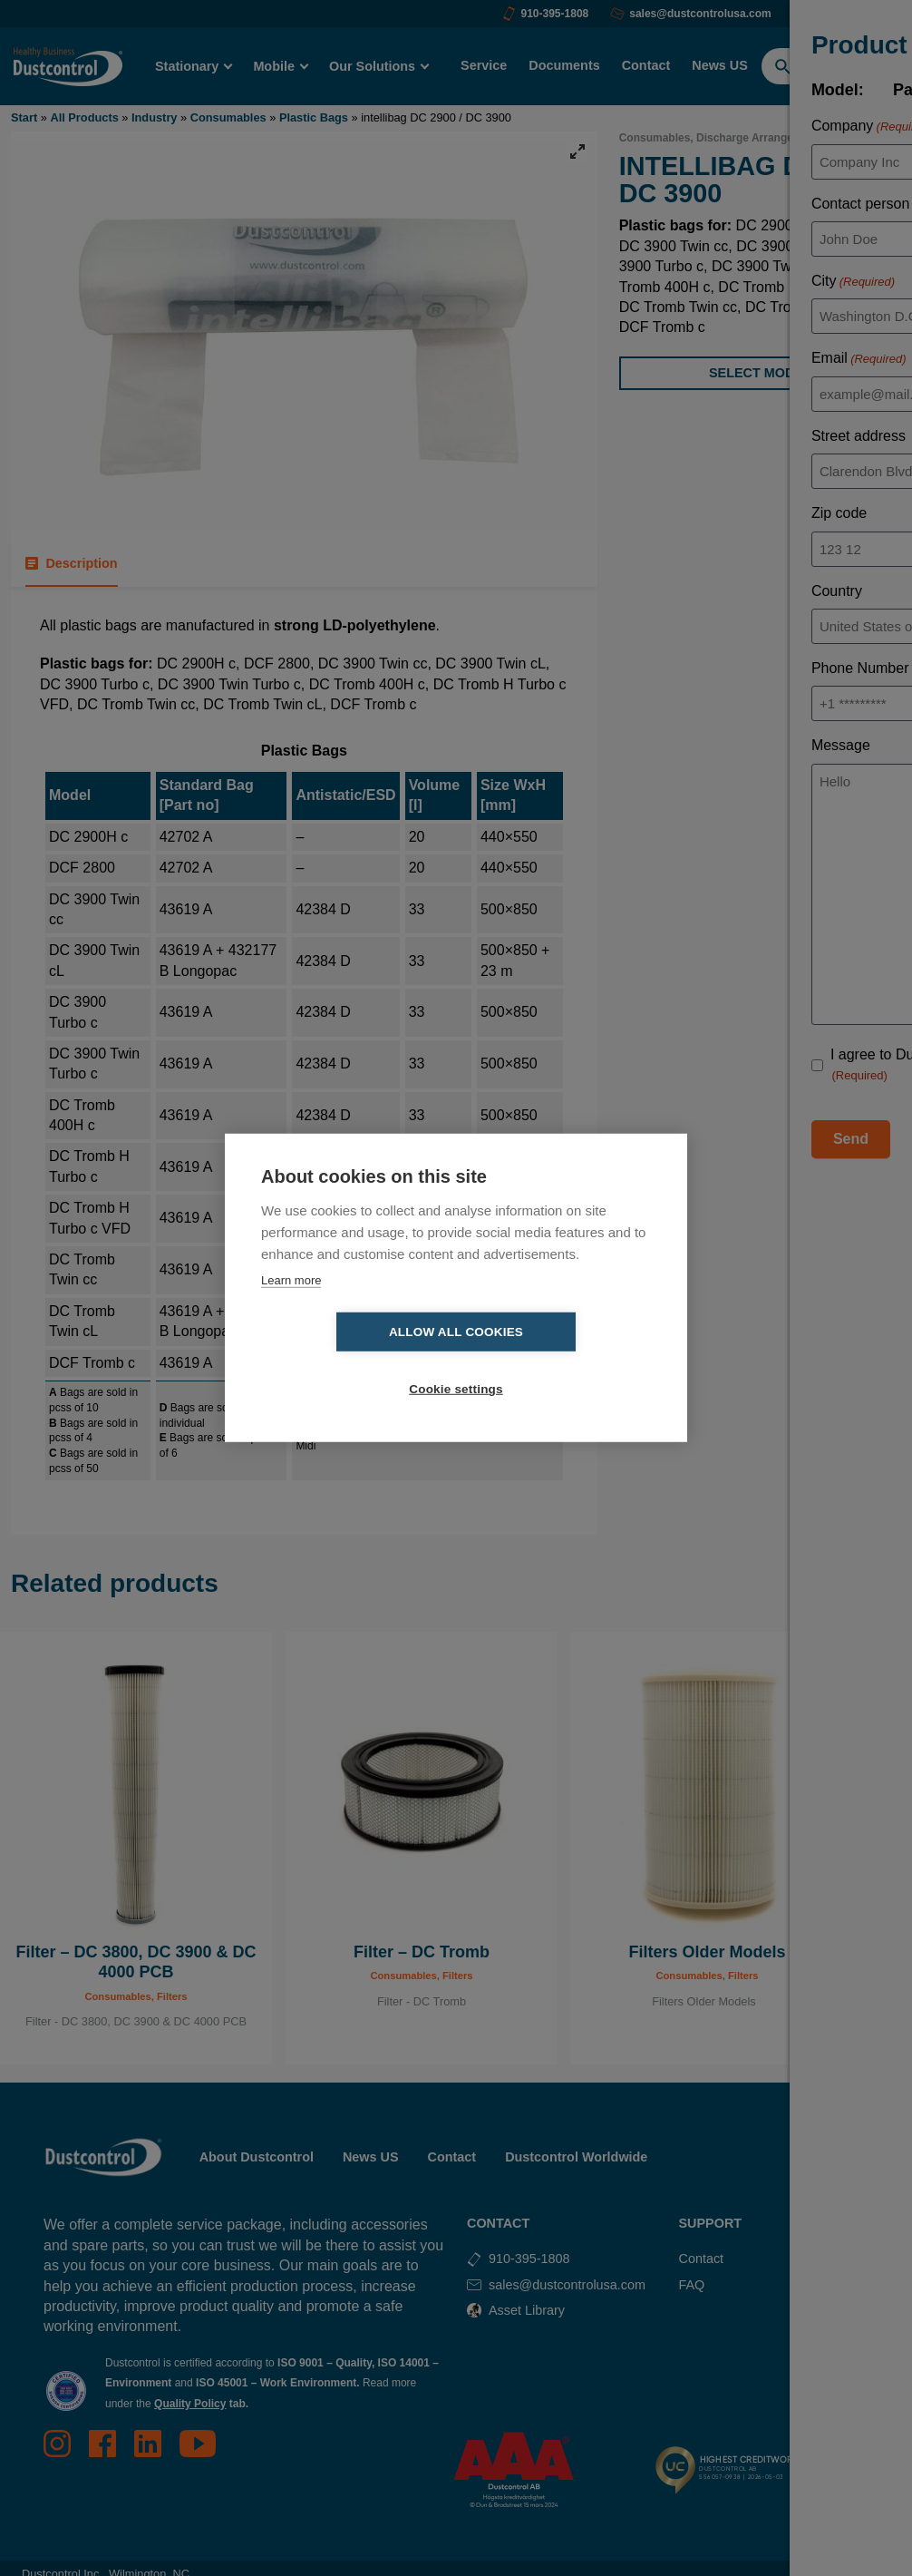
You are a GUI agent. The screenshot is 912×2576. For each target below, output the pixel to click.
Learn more (291, 1308)
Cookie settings (560, 1361)
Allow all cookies (352, 1361)
